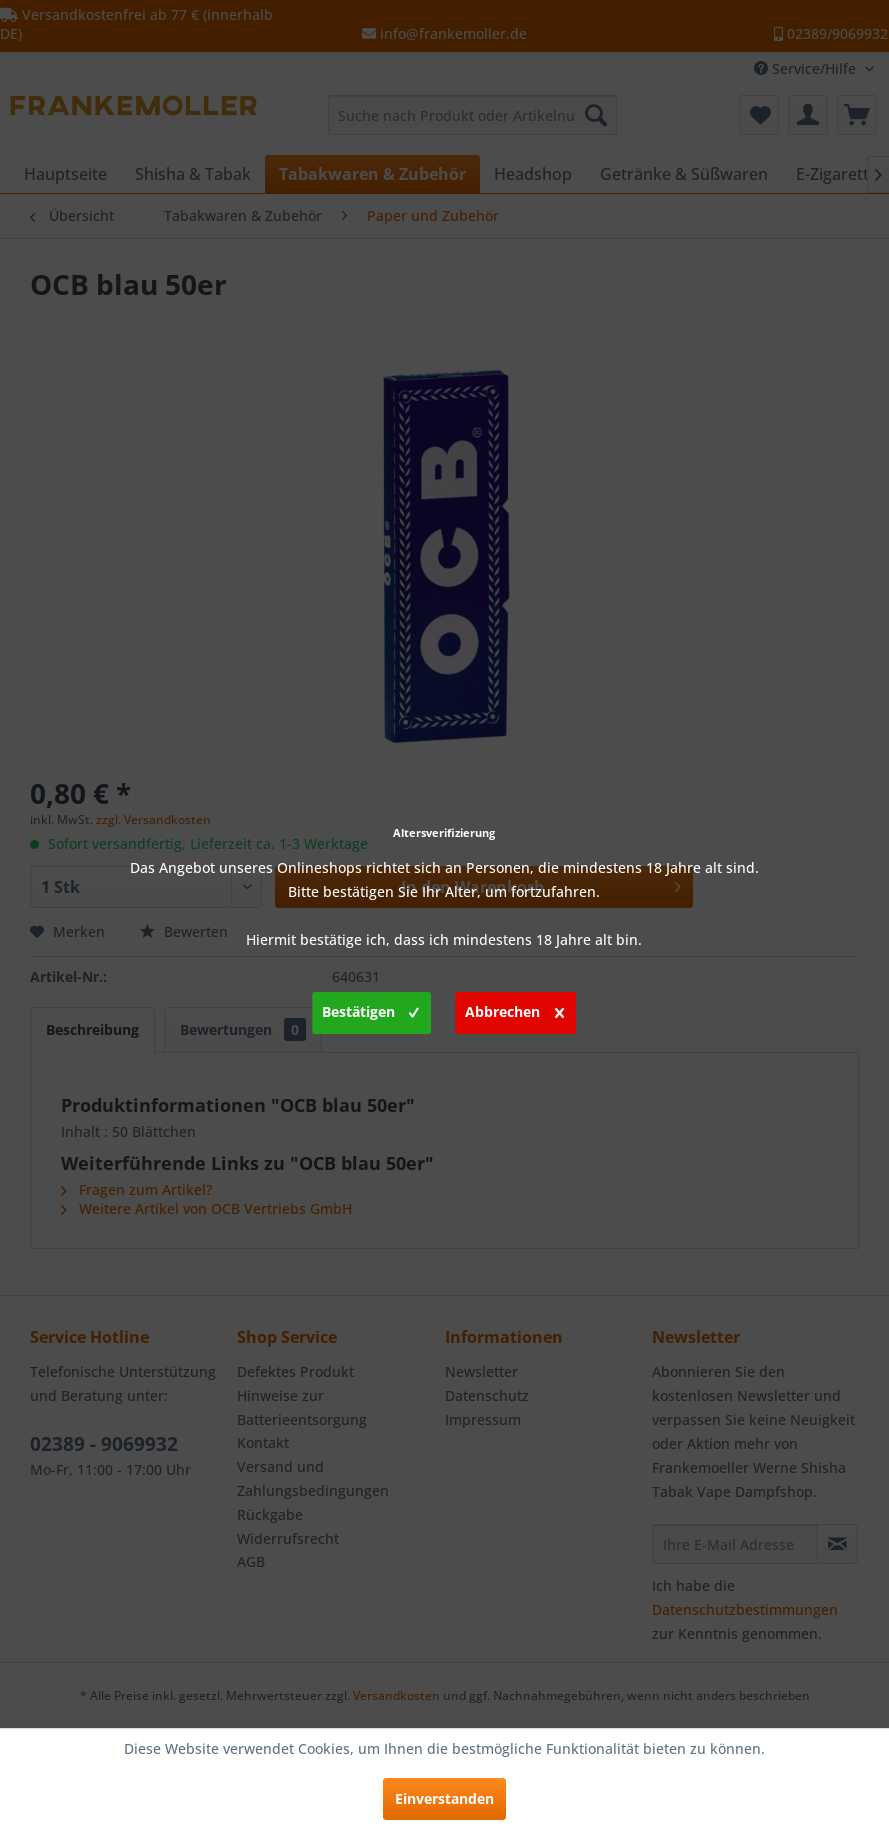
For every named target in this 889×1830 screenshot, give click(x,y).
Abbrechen (514, 1009)
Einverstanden (444, 1798)
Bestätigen (370, 1009)
